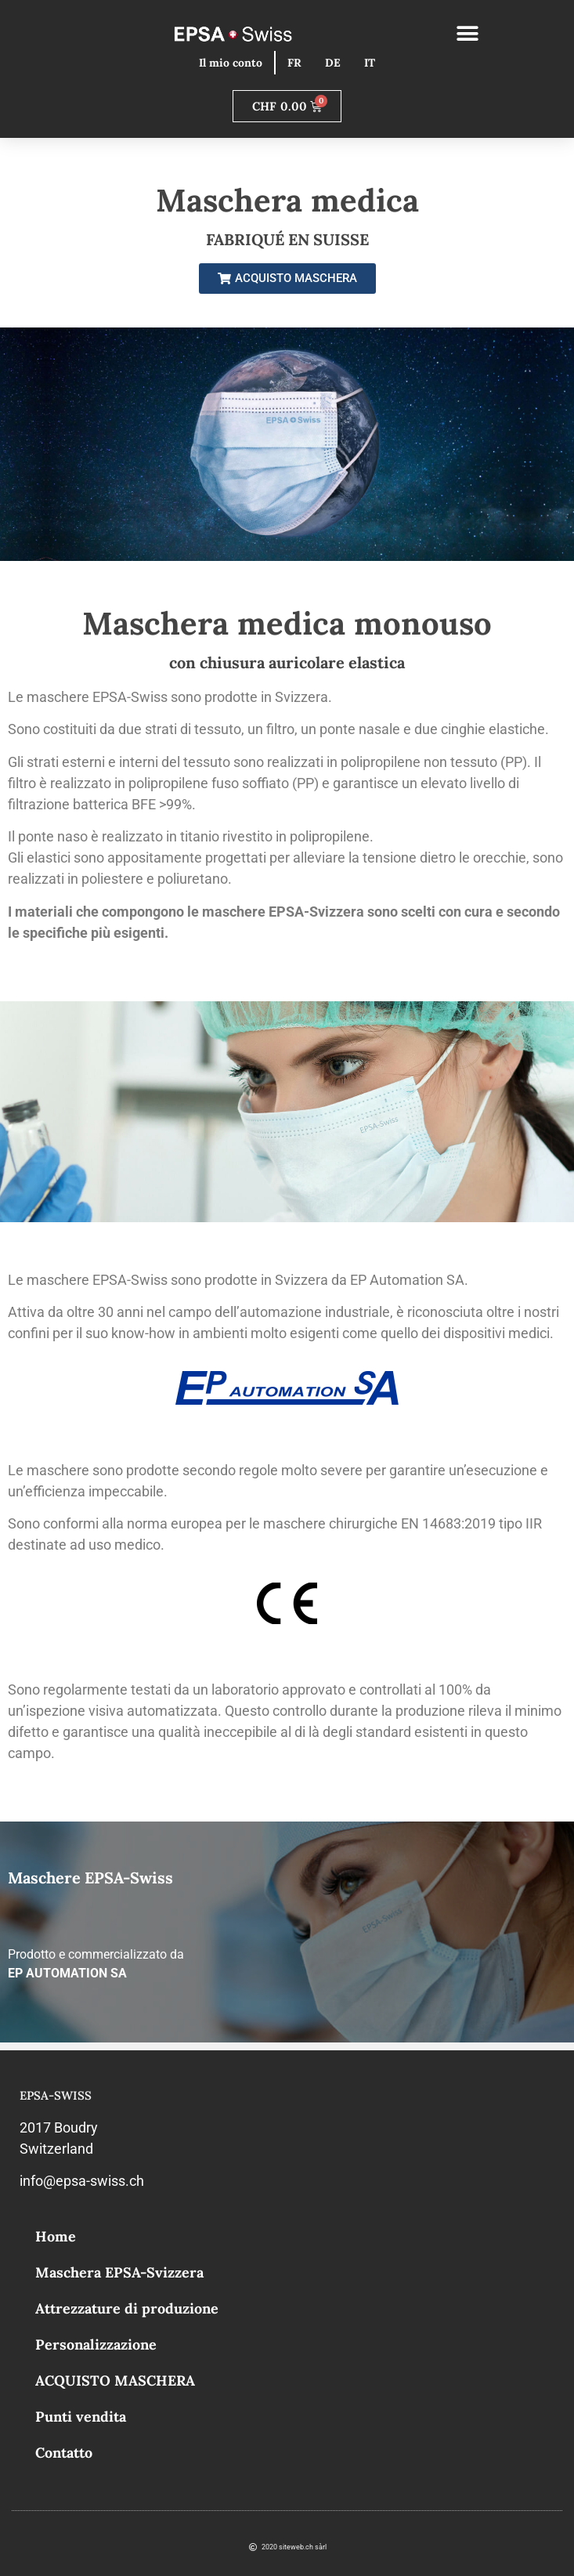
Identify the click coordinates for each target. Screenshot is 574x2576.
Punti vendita (80, 2417)
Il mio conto (230, 63)
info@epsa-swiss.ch (82, 2181)
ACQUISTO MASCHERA (115, 2381)
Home (55, 2236)
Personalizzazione (96, 2344)
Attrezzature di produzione (126, 2308)
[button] (467, 33)
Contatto (63, 2453)
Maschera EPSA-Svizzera (119, 2272)
